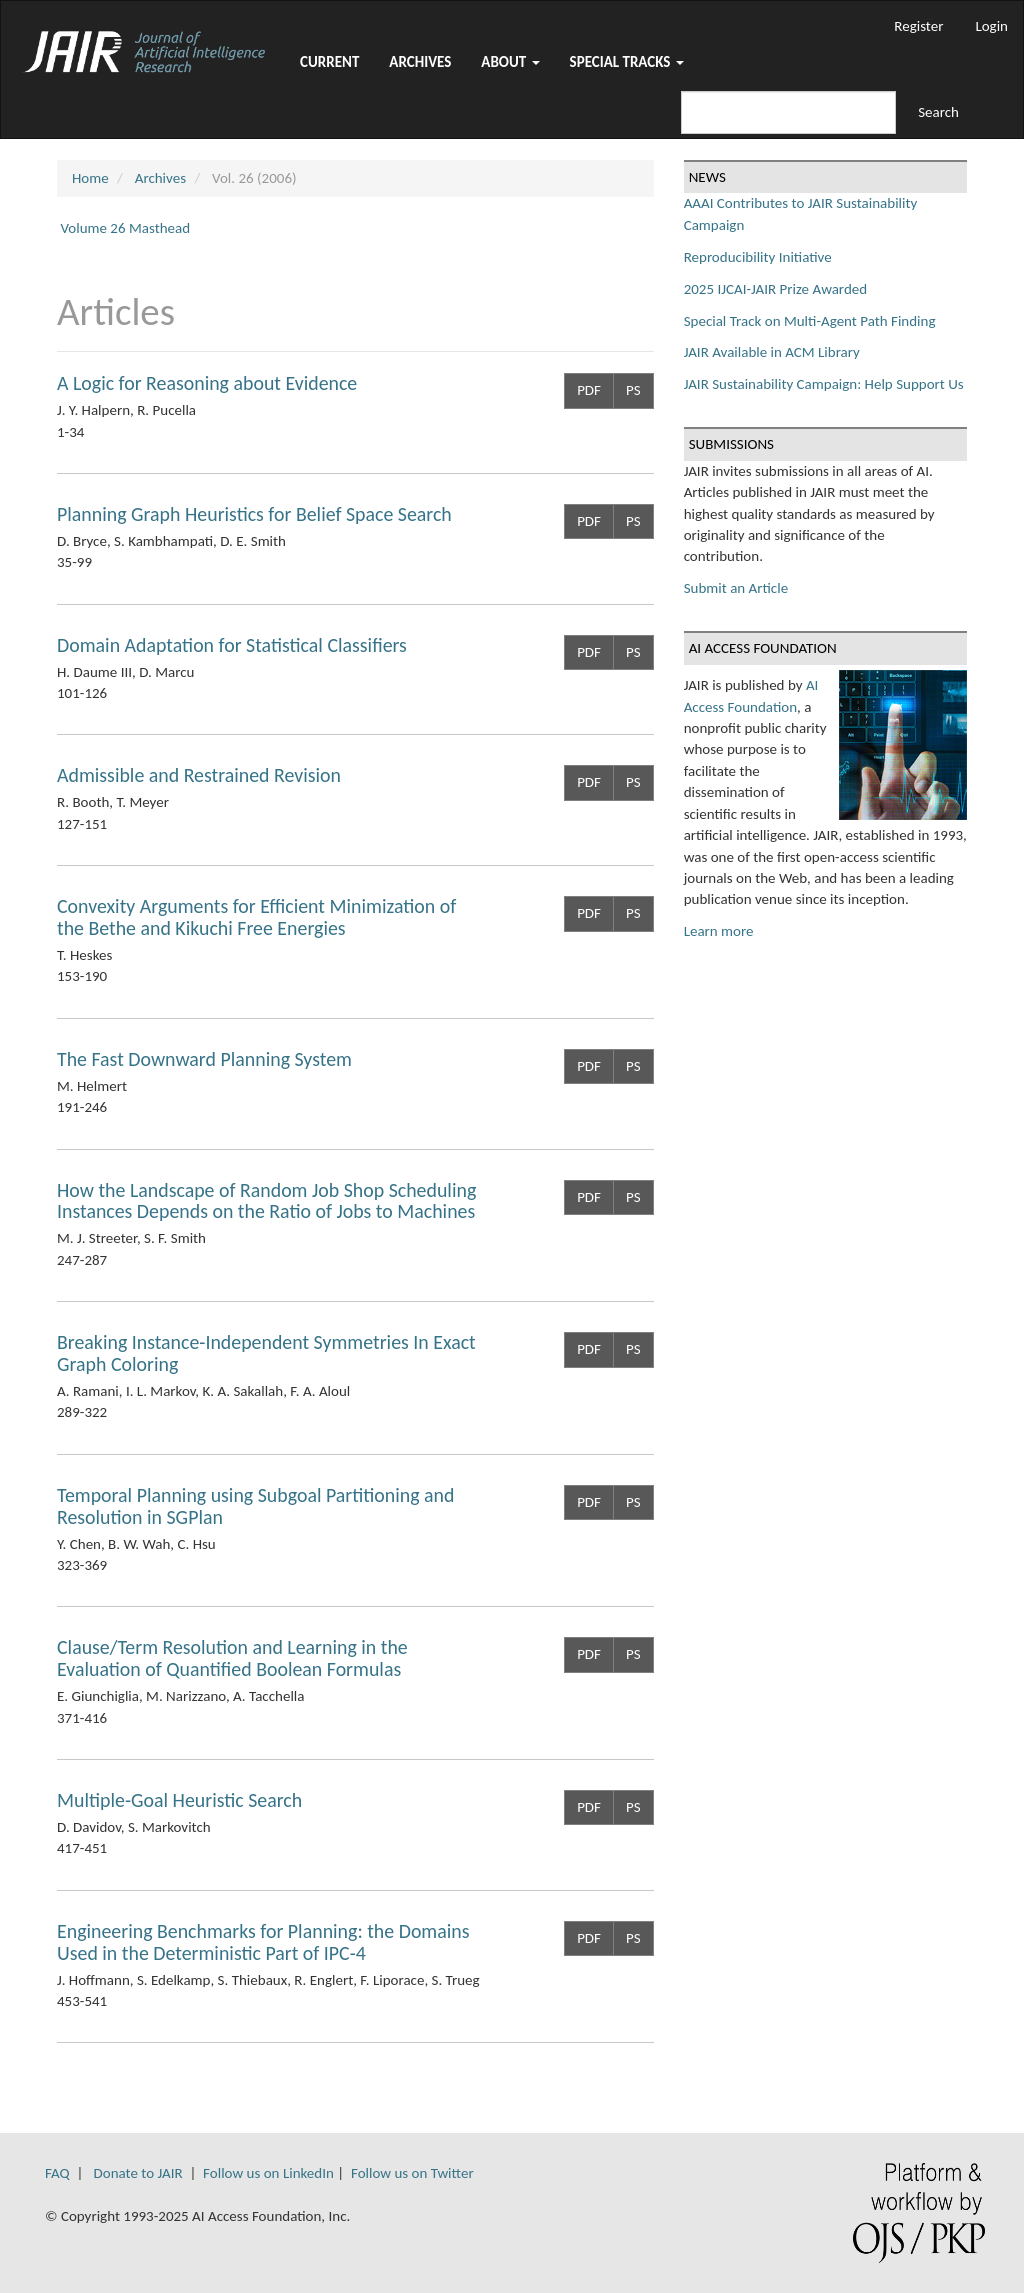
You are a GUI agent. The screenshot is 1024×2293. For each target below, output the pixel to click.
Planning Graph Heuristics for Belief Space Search (254, 514)
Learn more (719, 931)
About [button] (510, 62)
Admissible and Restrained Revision (199, 775)
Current (329, 62)
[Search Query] (788, 112)
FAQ (57, 2173)
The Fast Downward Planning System (204, 1059)
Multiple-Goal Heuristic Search (179, 1800)
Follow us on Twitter (412, 2173)
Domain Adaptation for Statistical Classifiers (232, 645)
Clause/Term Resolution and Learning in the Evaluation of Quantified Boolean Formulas (232, 1658)
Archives (420, 62)
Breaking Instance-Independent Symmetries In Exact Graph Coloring (266, 1353)
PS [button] (633, 390)
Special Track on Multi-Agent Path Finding (810, 321)
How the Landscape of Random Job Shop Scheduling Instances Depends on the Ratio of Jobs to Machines (266, 1201)
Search (938, 112)
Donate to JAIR (138, 2173)
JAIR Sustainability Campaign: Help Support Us (824, 384)
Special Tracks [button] (627, 62)
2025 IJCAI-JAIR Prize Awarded (775, 289)
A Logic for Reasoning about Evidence (207, 383)
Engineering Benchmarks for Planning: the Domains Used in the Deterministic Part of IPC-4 (263, 1942)
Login (991, 26)
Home (90, 178)
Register (918, 26)
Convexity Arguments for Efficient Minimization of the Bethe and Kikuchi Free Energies (256, 917)
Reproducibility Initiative (758, 257)
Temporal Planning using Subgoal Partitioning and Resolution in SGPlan (255, 1506)
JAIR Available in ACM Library (772, 352)
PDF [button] (589, 390)
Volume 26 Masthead (125, 228)
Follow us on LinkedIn (268, 2173)
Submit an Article (736, 588)
